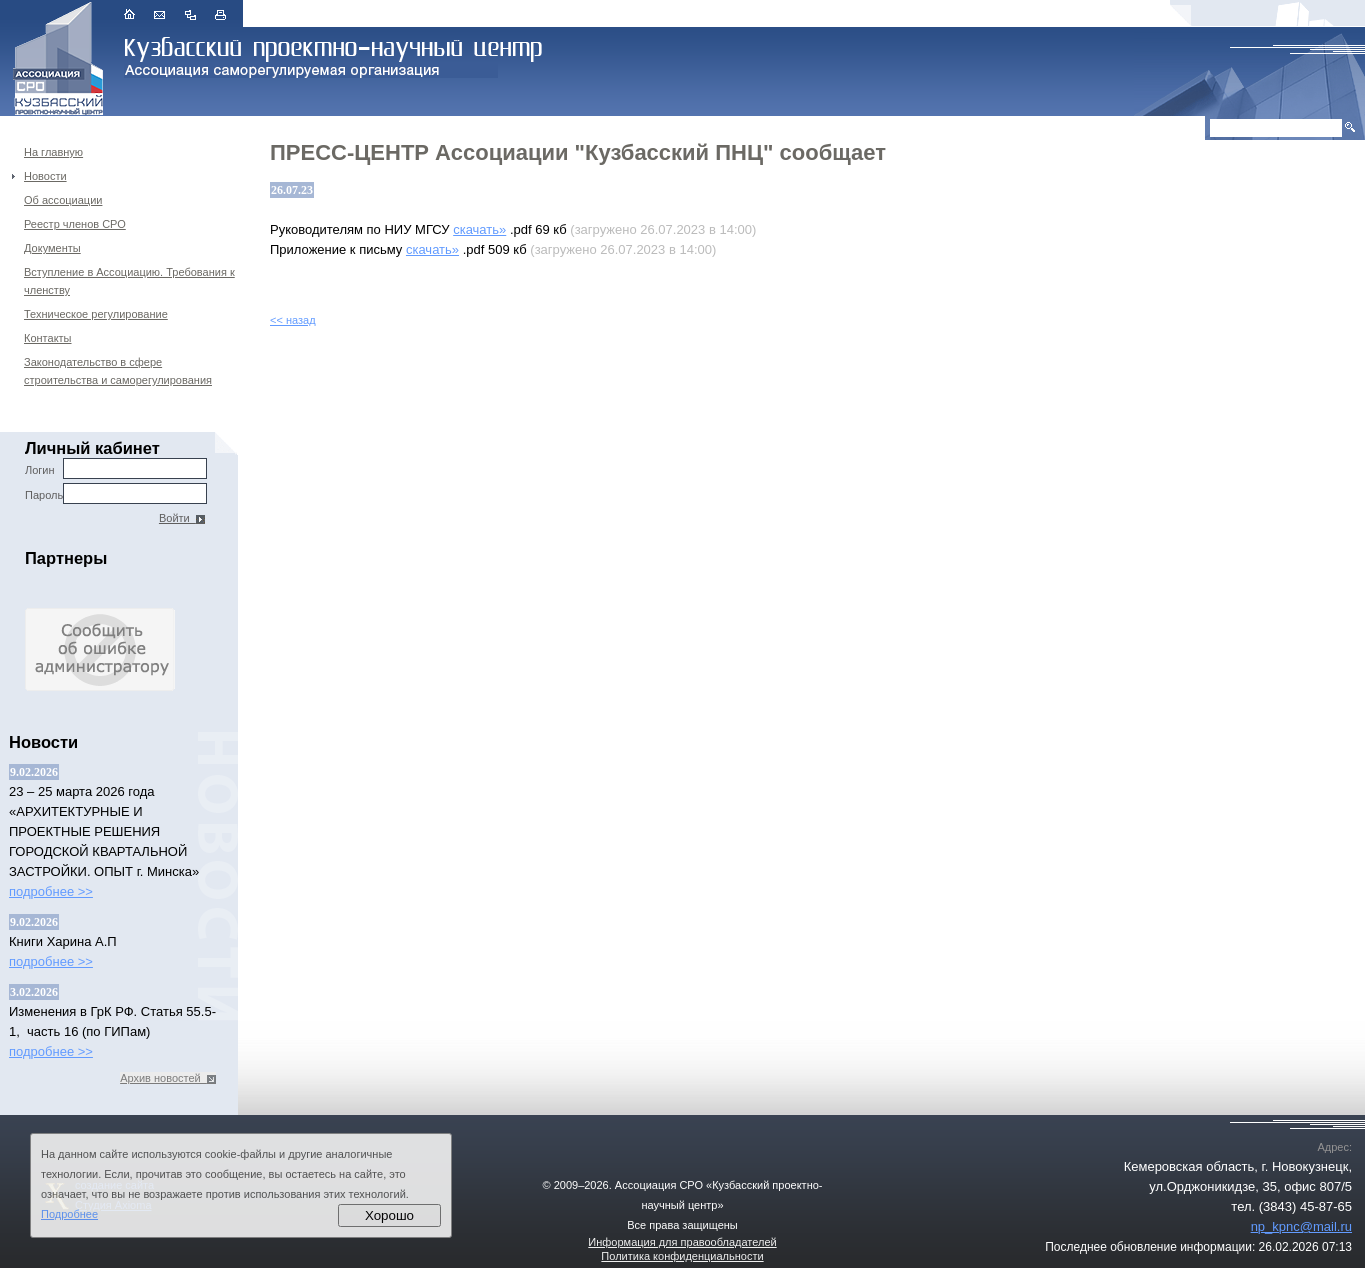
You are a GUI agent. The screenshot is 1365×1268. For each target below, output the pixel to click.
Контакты (48, 338)
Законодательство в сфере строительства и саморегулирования (118, 371)
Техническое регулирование (96, 314)
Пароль (116, 493)
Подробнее (69, 1214)
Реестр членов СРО (75, 224)
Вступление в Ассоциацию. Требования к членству (129, 281)
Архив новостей (168, 1078)
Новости (45, 176)
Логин (116, 468)
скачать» (479, 229)
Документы (52, 248)
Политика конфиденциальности (682, 1256)
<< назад (293, 320)
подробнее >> (51, 891)
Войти (182, 518)
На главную (53, 152)
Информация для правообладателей (682, 1242)
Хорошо (389, 1215)
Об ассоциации (63, 200)
